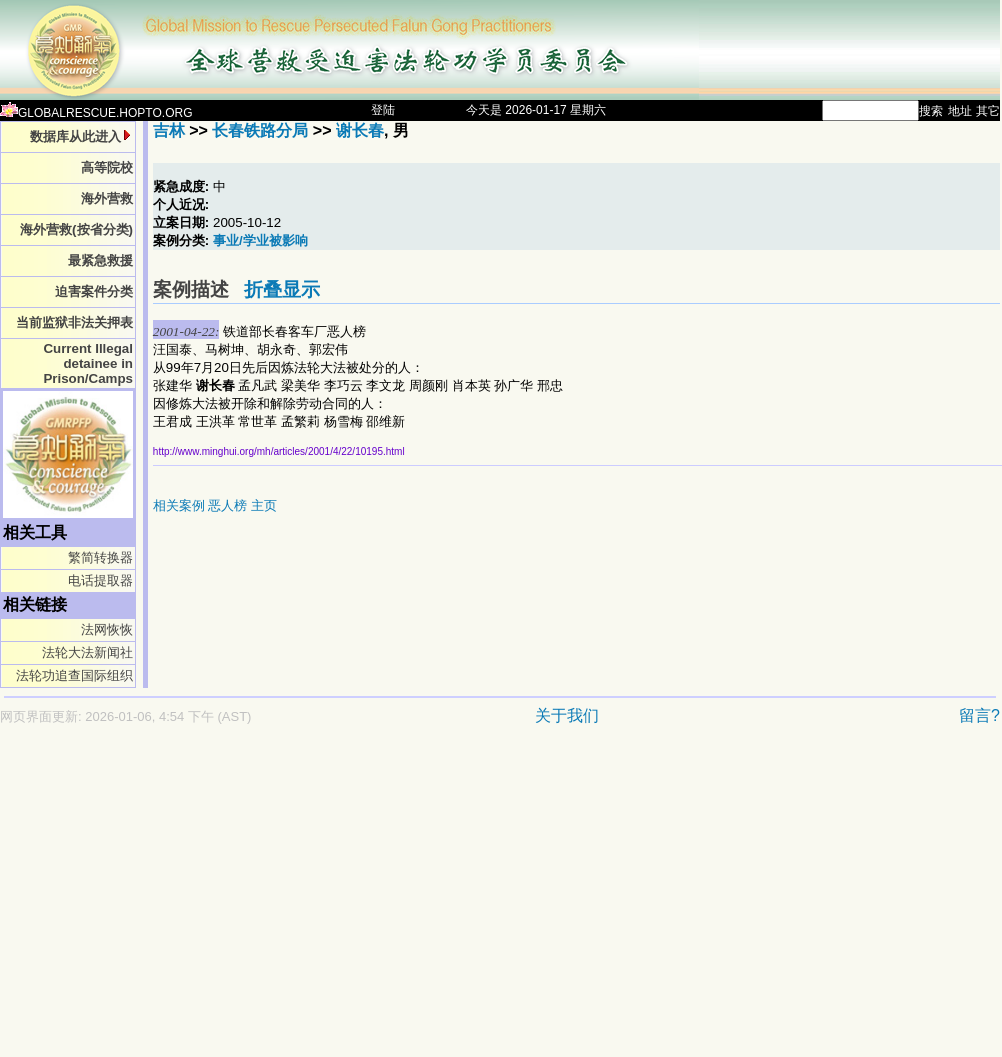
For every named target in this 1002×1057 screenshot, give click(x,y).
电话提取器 (100, 580)
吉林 (169, 130)
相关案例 (179, 505)
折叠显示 (282, 289)
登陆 (383, 110)
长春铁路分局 (260, 130)
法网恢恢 (107, 629)
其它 (988, 111)
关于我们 (567, 715)
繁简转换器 (100, 557)
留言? (979, 715)
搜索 (931, 111)
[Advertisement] (414, 901)
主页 (264, 505)
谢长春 (360, 130)
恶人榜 (227, 505)
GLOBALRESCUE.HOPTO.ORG (96, 113)
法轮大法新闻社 (87, 652)
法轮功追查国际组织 (74, 675)
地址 (960, 111)
